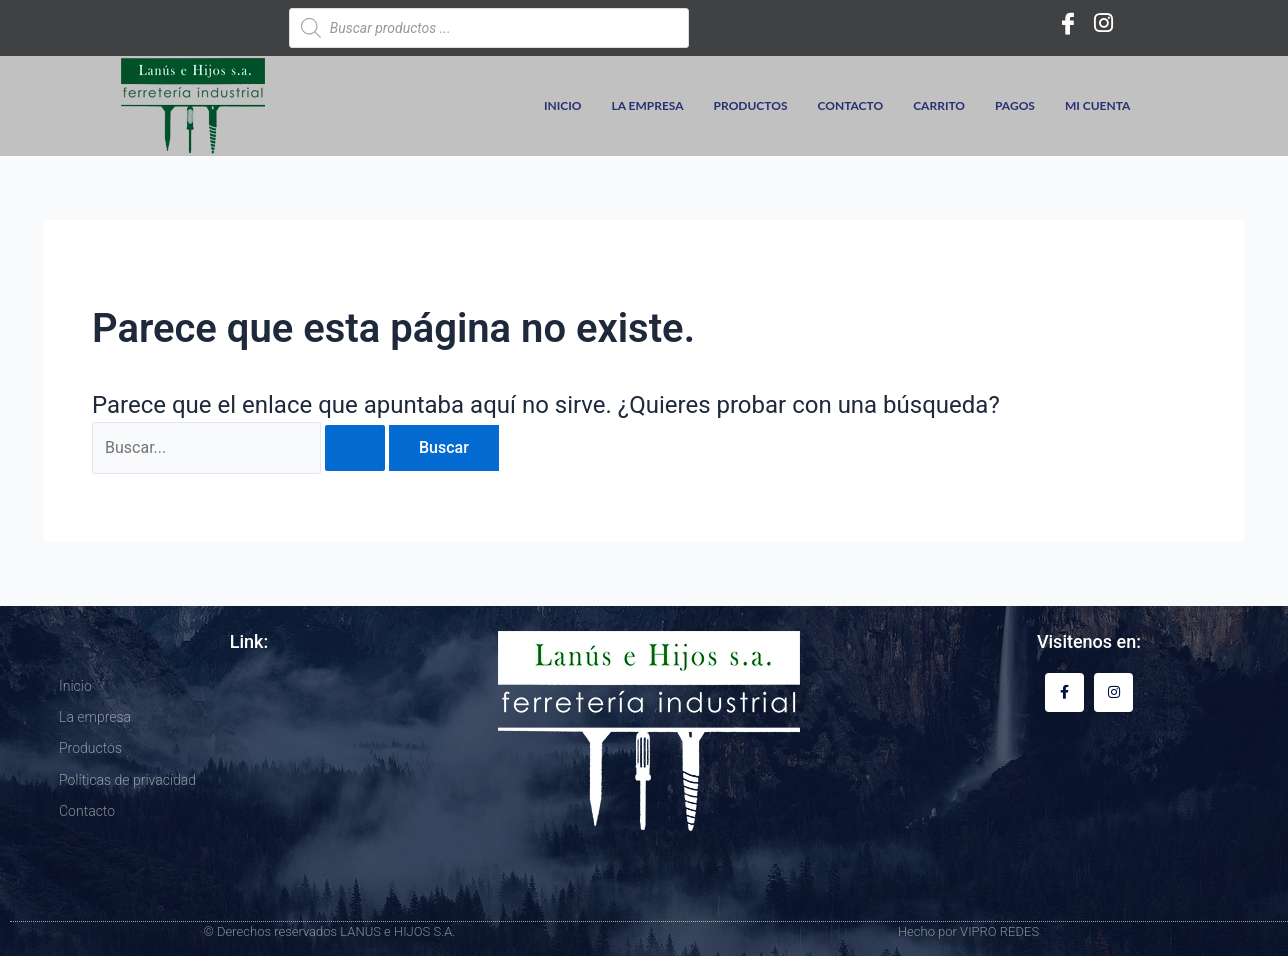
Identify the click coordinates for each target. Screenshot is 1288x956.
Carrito (939, 105)
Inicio (563, 105)
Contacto (851, 105)
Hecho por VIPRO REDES (968, 931)
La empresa (648, 105)
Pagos (1015, 105)
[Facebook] (1068, 23)
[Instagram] (1104, 23)
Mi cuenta (1098, 105)
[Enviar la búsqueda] (355, 448)
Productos (751, 105)
